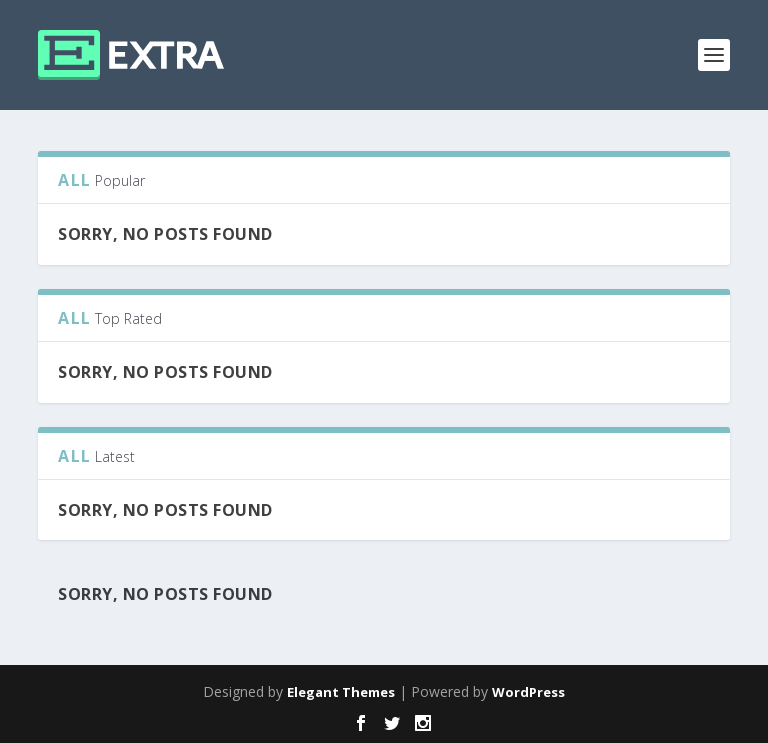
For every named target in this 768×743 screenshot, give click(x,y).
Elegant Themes (341, 692)
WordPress (528, 692)
